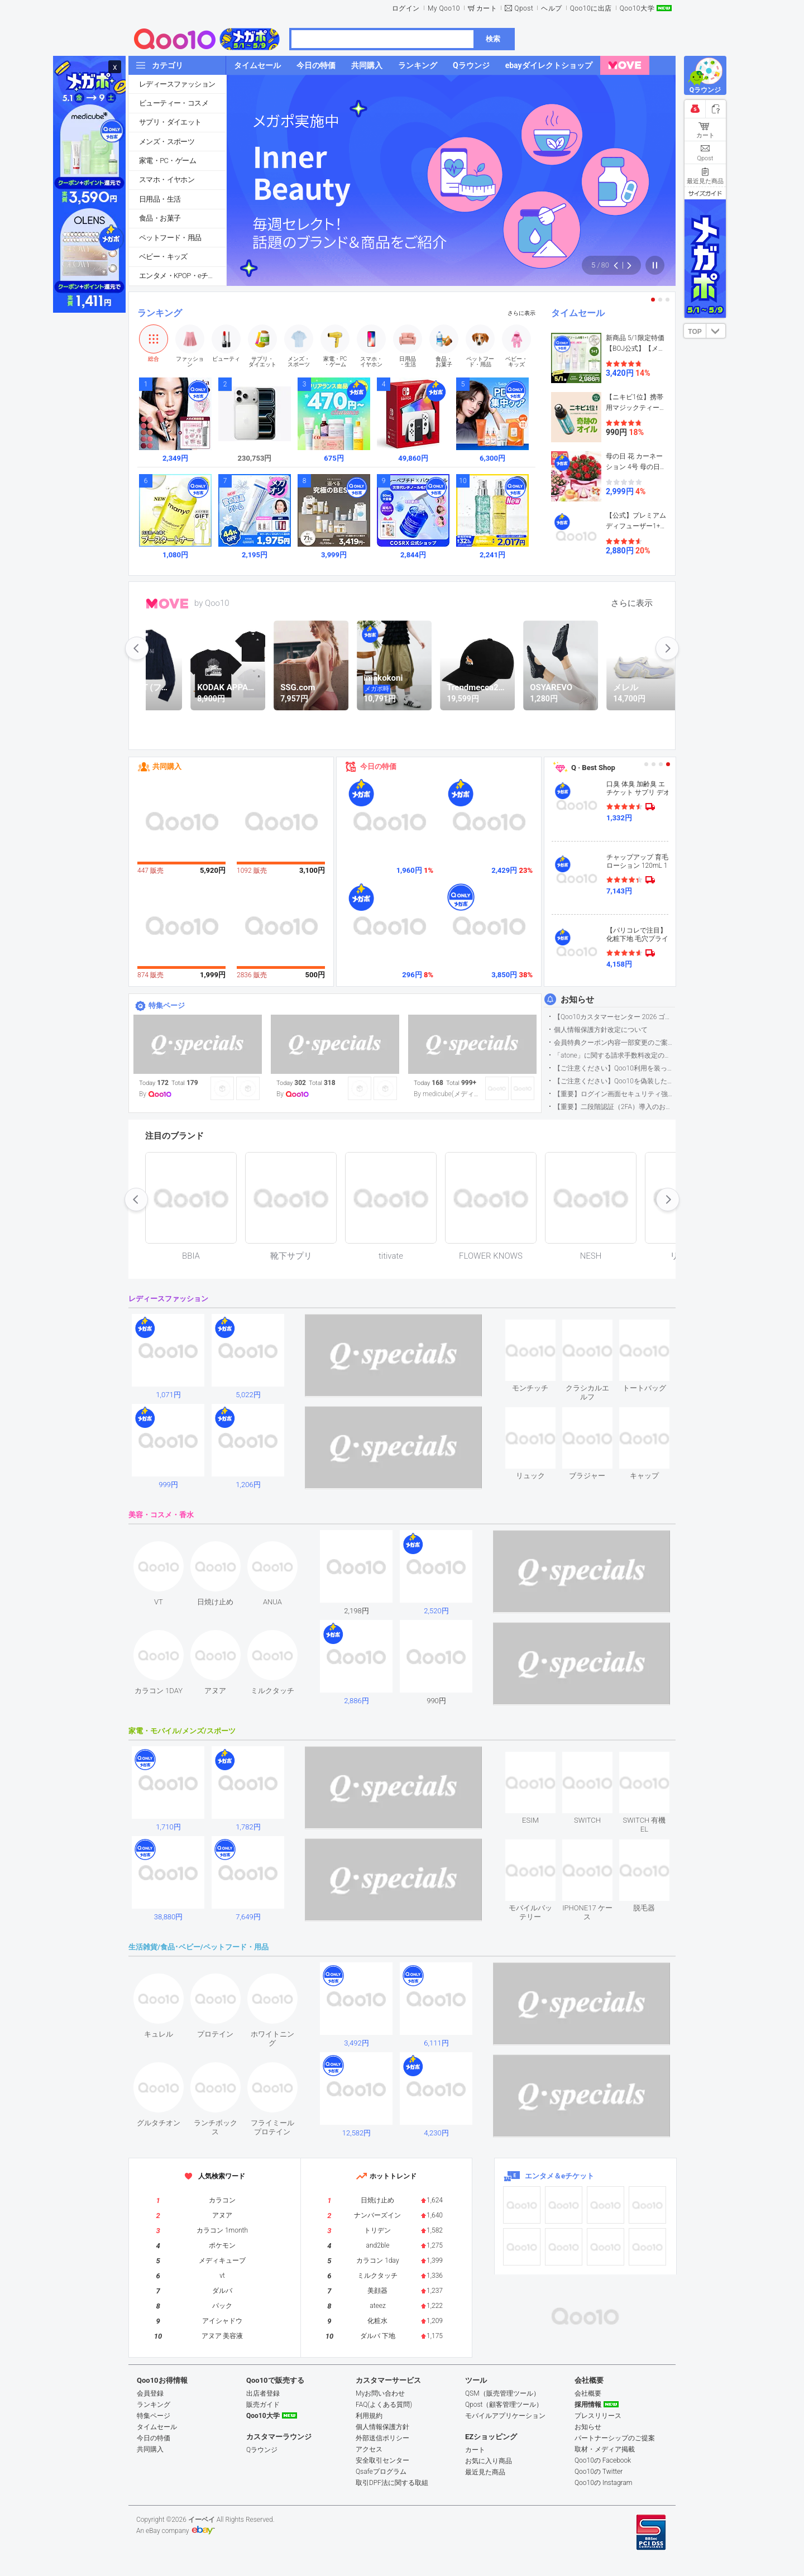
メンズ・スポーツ (166, 141)
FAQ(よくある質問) (384, 2404)
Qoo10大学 (637, 8)
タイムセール (578, 313)
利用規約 (369, 2416)
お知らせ (577, 1000)
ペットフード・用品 (170, 237)
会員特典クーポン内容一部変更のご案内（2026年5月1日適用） (614, 1042)
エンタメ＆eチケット (559, 2176)
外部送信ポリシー (382, 2438)
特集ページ (167, 1005)
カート (486, 8)
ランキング (159, 313)
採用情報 (588, 2404)
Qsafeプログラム (381, 2471)
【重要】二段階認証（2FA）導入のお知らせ (614, 1107)
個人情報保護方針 (382, 2427)
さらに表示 (521, 313)
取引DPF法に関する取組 (392, 2483)
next (667, 648)
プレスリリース (598, 2416)
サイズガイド (705, 193)
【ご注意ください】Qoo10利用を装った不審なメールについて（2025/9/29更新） (614, 1068)
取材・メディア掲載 (605, 2449)
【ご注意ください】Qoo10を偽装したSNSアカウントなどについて (614, 1081)
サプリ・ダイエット (170, 122)
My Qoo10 (444, 8)
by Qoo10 (211, 603)
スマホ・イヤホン (166, 179)
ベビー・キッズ (163, 256)
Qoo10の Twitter (599, 2471)
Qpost (523, 8)
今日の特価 (378, 766)
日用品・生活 (159, 199)
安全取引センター (382, 2460)
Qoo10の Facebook (603, 2460)
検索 (493, 39)
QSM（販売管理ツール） (502, 2393)
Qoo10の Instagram (604, 2483)
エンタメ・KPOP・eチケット (182, 275)
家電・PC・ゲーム (167, 160)
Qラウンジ (261, 2450)
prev (136, 648)
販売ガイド (263, 2404)
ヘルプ (551, 8)
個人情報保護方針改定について (601, 1030)
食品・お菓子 (159, 218)
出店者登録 (263, 2393)
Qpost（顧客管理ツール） (504, 2404)
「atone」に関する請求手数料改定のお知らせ (614, 1055)
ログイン (406, 8)
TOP (694, 332)
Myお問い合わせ (380, 2393)
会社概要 (588, 2393)
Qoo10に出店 (591, 8)
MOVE (167, 603)
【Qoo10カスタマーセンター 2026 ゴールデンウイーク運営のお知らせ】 (614, 1017)
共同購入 (166, 766)
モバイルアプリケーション (505, 2416)
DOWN (715, 331)
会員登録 (150, 2393)
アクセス (369, 2449)
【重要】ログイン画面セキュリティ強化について (614, 1094)
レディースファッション (177, 84)
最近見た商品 (485, 2472)
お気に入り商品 (488, 2461)
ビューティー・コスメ (173, 103)
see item (540, 1328)
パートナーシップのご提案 (615, 2438)
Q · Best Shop (593, 767)
